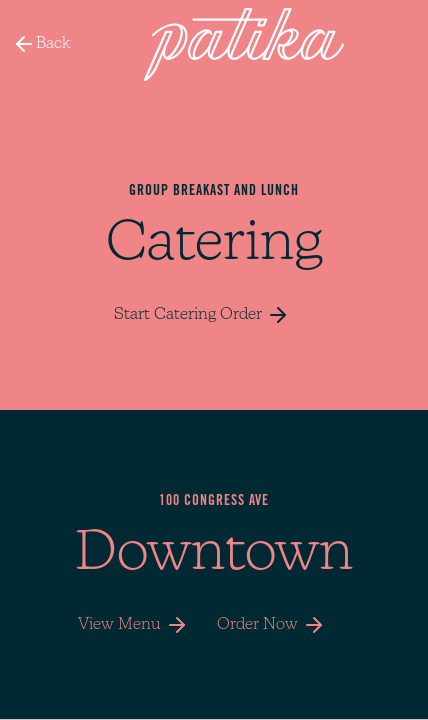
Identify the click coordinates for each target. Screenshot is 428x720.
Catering (214, 245)
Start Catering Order (202, 315)
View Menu (135, 625)
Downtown (214, 555)
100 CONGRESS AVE (214, 502)
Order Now (271, 625)
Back (41, 44)
